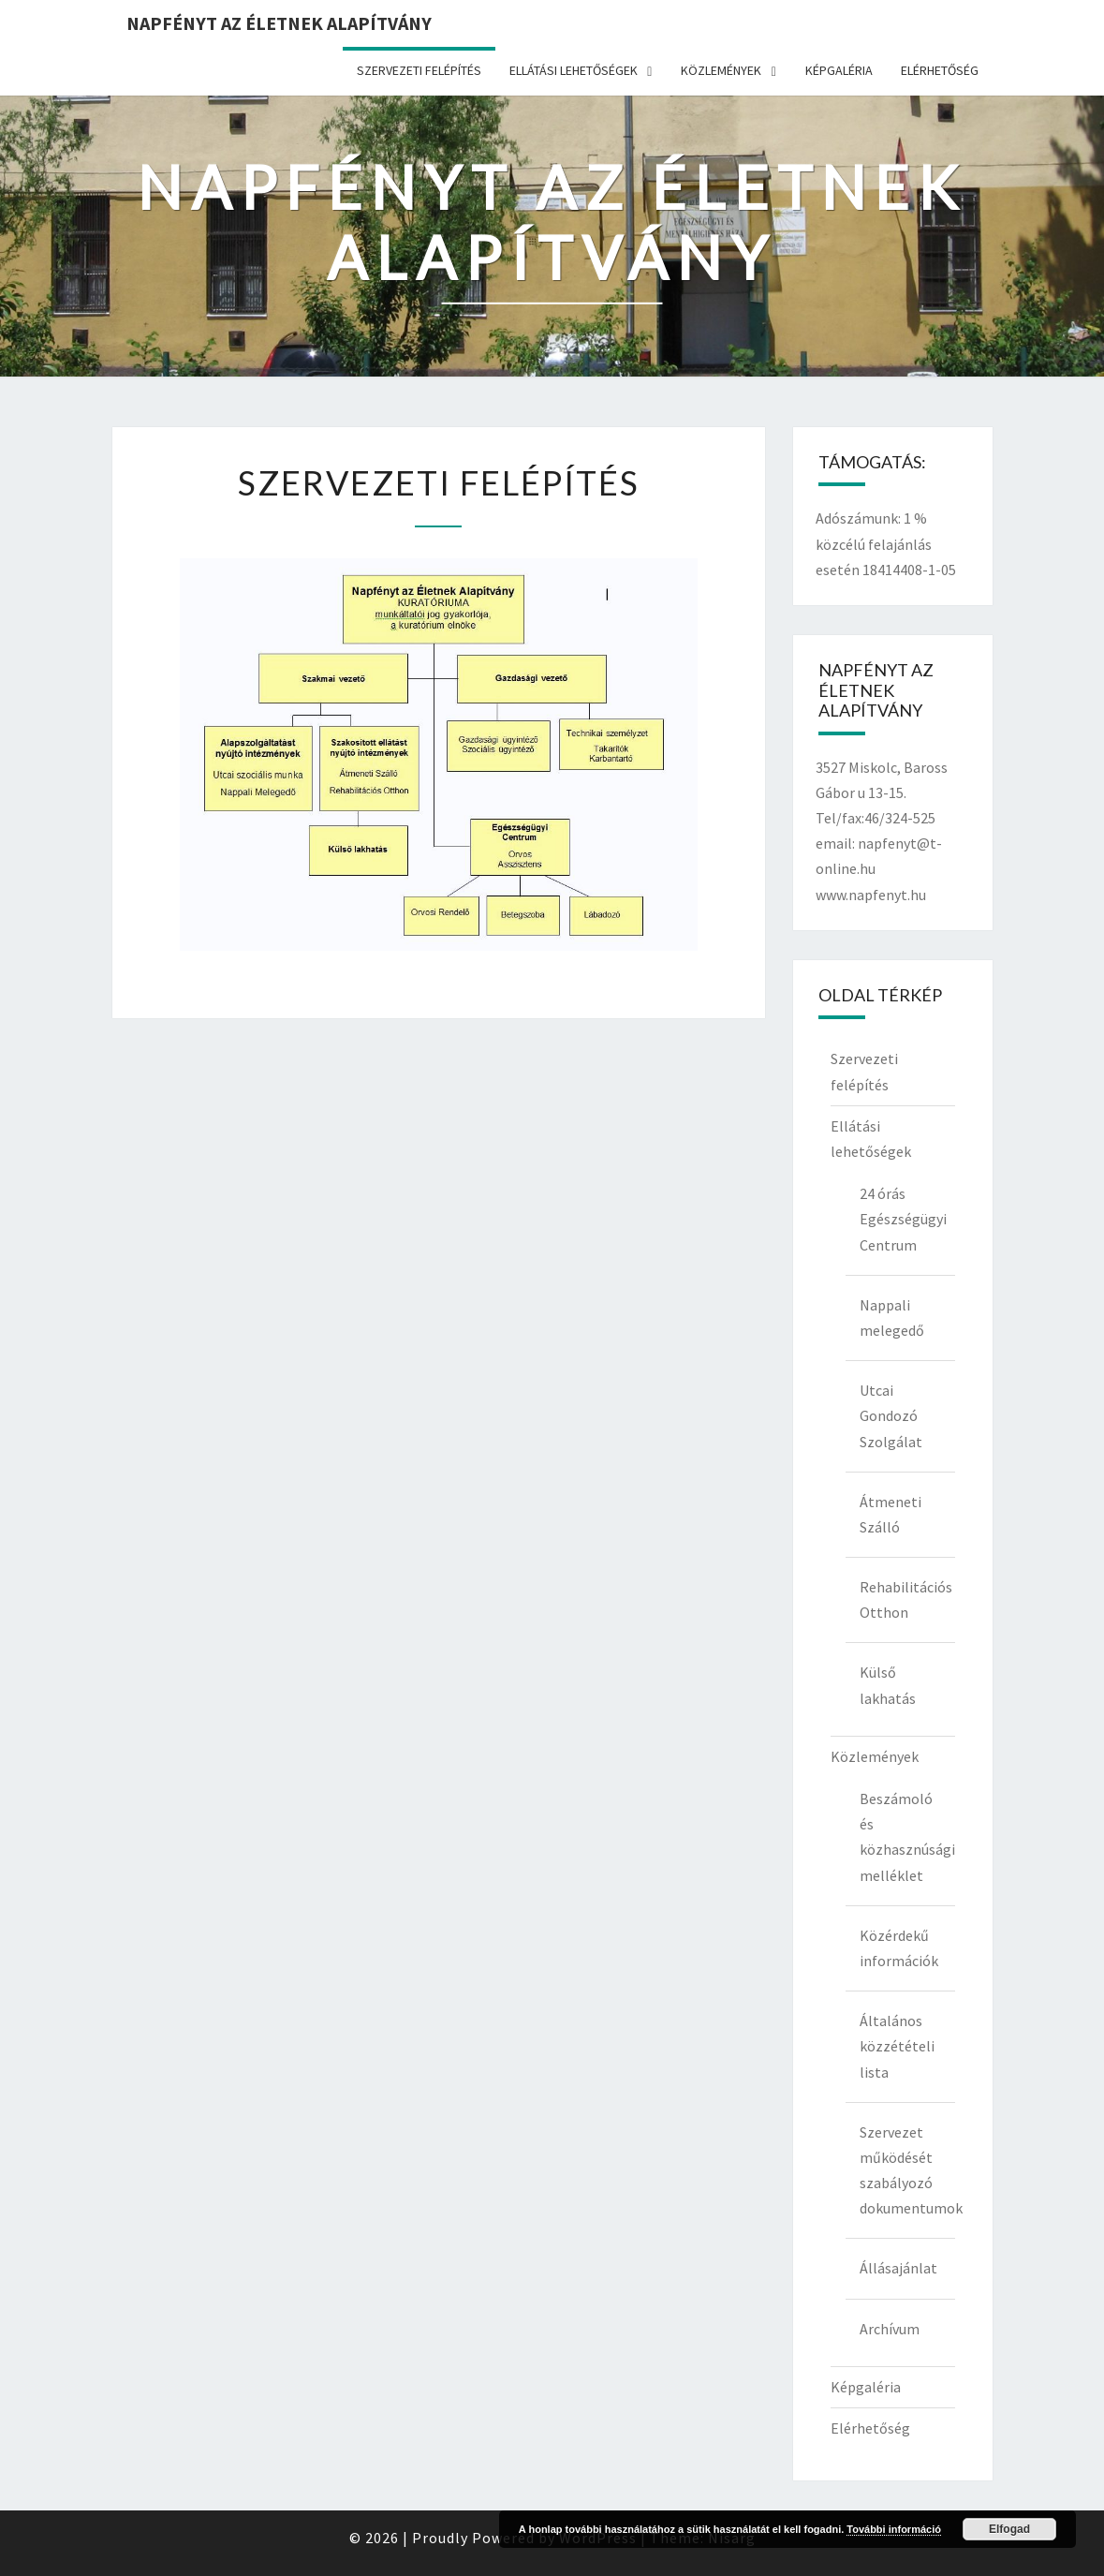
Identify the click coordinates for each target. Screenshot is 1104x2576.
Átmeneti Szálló (890, 1514)
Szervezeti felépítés (419, 70)
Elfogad (1009, 2529)
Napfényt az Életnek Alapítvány (279, 23)
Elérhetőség (940, 70)
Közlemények (721, 70)
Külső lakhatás (888, 1685)
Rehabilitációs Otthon (906, 1599)
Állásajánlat (898, 2267)
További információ (893, 2529)
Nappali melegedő (892, 1317)
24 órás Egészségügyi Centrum (903, 1218)
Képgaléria (839, 70)
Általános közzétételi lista (897, 2045)
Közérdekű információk (899, 1948)
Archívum (890, 2328)
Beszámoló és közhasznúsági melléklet (907, 1837)
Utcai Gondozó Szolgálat (891, 1415)
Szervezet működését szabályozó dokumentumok (907, 2170)
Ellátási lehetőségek (573, 70)
